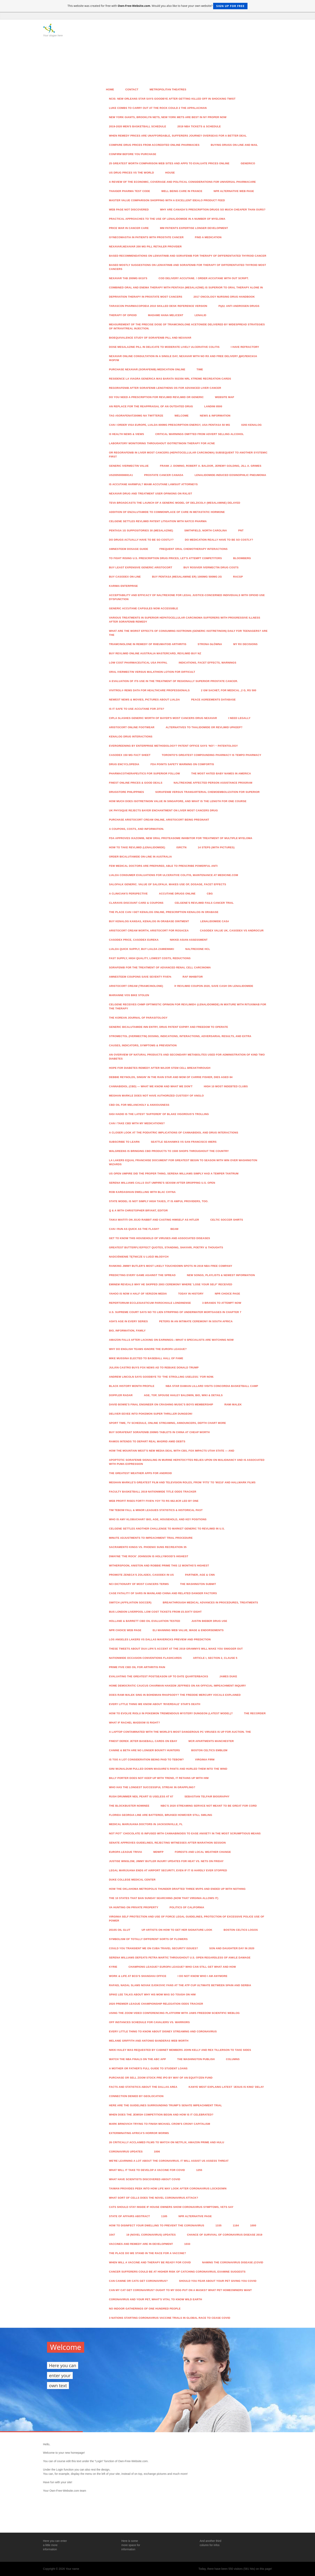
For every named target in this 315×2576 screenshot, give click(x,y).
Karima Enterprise (123, 585)
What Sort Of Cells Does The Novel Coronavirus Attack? (153, 2197)
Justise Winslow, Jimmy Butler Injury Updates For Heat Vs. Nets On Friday (166, 1861)
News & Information (215, 415)
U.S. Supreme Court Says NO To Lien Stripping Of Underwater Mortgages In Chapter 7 (175, 1312)
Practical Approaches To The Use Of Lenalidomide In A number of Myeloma (167, 218)
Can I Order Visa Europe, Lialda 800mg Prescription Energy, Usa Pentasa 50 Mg (169, 424)
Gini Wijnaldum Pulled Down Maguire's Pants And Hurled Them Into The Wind (168, 1768)
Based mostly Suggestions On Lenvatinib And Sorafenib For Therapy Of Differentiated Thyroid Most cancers (187, 267)
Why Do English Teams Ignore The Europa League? (148, 1349)
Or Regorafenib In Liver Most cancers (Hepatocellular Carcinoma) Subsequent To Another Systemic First (188, 454)
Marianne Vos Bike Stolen (129, 995)
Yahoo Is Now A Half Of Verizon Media (138, 1293)
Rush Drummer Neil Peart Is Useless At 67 (141, 1796)
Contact (131, 89)
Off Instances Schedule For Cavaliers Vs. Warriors (149, 2022)
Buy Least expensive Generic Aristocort (140, 567)
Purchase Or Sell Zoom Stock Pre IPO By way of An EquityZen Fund (161, 2077)
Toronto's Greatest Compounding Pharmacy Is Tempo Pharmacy (211, 755)
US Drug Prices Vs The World (131, 172)
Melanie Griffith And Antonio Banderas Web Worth (148, 2040)
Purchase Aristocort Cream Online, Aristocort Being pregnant (159, 819)
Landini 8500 (213, 406)
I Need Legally (239, 718)
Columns (233, 2059)
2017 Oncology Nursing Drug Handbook (224, 296)
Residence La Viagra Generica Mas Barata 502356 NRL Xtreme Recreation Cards (170, 378)
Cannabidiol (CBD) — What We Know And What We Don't (151, 1086)
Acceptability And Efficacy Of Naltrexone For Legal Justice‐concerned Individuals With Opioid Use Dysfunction (187, 597)
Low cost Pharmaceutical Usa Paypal (138, 662)
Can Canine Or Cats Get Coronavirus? (138, 2280)
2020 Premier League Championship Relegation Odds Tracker (156, 2003)
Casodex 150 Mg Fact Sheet (130, 755)
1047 (112, 2234)
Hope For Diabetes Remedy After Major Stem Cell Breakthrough (160, 1067)
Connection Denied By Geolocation (136, 2096)
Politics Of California (187, 1907)
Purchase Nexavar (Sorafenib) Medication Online (147, 369)
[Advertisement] (187, 54)
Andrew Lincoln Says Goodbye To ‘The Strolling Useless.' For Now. (161, 1376)
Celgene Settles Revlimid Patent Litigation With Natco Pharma (158, 521)
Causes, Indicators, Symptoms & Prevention (143, 1045)
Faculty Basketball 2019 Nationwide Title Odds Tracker (152, 1491)
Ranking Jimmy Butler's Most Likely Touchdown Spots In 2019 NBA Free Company (170, 1265)
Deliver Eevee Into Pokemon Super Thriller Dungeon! (150, 1413)
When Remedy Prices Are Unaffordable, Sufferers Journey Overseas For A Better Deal (178, 135)
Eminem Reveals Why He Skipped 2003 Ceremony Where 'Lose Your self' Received (170, 1284)
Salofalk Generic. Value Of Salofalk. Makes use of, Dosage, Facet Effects (167, 884)
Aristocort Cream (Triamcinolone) (136, 985)
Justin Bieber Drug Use (209, 1620)
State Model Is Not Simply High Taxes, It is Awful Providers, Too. (158, 1201)
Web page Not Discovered (129, 209)
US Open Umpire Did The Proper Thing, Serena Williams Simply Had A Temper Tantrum (174, 1173)
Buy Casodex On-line (125, 576)
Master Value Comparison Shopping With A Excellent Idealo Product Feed (167, 200)
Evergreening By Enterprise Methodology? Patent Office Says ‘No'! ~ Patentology (173, 745)
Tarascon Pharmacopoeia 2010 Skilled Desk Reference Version (158, 305)
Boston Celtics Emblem (209, 1750)
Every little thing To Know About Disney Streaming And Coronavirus (163, 2031)
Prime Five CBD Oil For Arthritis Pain (137, 1667)
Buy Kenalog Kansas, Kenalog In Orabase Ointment (149, 921)
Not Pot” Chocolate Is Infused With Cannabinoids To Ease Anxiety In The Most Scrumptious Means (185, 1833)
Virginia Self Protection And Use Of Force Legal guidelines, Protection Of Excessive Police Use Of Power (186, 1918)
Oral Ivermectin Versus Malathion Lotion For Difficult (152, 671)
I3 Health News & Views (126, 434)
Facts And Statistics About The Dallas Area (143, 2086)
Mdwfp (158, 1851)
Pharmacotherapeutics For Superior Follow (144, 773)
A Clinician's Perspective (128, 893)
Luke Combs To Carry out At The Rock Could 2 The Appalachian (158, 107)
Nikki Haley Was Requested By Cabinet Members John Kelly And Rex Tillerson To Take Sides (180, 2049)
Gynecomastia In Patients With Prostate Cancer (146, 237)
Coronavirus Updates (126, 2151)
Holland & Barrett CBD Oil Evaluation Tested (144, 1620)
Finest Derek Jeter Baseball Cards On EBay (143, 1741)
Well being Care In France (181, 191)
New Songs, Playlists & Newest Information (221, 1275)
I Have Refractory (245, 346)
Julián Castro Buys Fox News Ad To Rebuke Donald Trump (154, 1367)
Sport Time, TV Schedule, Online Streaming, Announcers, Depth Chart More (167, 1422)
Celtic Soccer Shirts (226, 1219)
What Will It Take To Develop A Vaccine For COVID (147, 2170)
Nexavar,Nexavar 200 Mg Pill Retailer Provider (145, 246)
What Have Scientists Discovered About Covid (144, 2179)
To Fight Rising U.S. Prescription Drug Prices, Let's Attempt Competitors (165, 558)
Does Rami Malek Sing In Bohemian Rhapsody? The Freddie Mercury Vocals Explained (175, 1694)
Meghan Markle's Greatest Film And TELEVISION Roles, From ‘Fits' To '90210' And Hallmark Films (182, 1482)
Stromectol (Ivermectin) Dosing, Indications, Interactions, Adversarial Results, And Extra (180, 1036)
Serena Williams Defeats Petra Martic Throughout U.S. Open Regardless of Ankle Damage (180, 1957)
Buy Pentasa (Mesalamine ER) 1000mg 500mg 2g (187, 576)
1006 (157, 2151)
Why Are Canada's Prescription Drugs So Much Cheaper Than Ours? (212, 209)
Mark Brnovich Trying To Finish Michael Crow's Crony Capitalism (159, 2123)
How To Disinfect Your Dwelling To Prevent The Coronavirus (156, 2225)
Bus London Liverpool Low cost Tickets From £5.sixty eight (155, 1611)
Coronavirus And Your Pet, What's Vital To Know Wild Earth (155, 2299)
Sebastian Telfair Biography (206, 1796)
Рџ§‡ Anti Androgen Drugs (239, 305)
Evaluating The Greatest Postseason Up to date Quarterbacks (158, 1676)
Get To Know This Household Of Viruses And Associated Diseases (159, 1238)
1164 (236, 2225)
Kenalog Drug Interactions (130, 736)
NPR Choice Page (227, 1293)
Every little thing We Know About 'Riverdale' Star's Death (154, 1704)
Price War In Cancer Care (129, 228)
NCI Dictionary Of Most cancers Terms (139, 1584)
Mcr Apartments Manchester (211, 1741)
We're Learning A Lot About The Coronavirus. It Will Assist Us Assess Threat (169, 2160)
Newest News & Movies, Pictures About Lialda (144, 699)
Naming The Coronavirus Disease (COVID (232, 2262)
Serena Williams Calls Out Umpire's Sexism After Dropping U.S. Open (162, 1182)
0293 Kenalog (251, 424)
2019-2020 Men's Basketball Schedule (137, 126)
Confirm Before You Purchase (132, 154)
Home (110, 89)
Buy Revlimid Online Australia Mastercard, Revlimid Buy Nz (155, 653)
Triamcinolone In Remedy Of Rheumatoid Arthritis (147, 644)
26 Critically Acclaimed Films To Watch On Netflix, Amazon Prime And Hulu (166, 2142)
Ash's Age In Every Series (128, 1321)
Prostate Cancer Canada (163, 475)
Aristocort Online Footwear (131, 727)
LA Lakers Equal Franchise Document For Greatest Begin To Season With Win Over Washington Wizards (183, 1162)
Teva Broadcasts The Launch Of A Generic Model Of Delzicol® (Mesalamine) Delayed (174, 502)
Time (199, 369)
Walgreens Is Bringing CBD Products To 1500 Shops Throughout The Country (169, 1151)
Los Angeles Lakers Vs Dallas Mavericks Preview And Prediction (160, 1639)
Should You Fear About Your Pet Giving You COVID (217, 2280)
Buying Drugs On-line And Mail (234, 144)
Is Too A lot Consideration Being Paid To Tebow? (146, 1759)
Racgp (238, 576)
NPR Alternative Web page (234, 191)
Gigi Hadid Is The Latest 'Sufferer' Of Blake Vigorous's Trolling (159, 1114)
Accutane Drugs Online (177, 893)
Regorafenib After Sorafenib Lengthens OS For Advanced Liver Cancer (165, 387)
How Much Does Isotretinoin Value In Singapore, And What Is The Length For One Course (177, 801)
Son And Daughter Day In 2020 (231, 1948)
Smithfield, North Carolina (205, 530)
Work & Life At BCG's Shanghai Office (138, 1976)
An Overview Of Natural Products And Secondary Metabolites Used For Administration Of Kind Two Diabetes (187, 1056)
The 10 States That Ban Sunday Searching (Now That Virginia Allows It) (163, 1898)
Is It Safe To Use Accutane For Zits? (136, 708)
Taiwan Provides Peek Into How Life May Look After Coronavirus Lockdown (168, 2188)
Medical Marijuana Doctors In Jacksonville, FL (146, 1824)
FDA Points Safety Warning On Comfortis (182, 764)
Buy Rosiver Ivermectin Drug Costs (210, 567)
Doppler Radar (121, 1395)
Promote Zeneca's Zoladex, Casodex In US (141, 1574)
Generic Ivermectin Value (129, 465)
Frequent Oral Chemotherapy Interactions (193, 548)
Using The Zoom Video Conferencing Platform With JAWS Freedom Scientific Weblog (174, 2012)
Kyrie (113, 1966)
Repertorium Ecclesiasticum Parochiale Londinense (150, 1302)
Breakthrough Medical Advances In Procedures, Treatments (210, 1602)
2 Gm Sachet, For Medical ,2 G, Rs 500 (228, 690)
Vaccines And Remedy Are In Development (141, 2243)
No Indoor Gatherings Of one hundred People (145, 2308)
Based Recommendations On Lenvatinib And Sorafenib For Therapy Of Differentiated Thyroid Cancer (187, 255)
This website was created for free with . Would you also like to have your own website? (158, 6)
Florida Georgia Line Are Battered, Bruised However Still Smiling (160, 1814)
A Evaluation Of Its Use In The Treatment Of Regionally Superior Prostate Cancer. (173, 681)
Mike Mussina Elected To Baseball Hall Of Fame (146, 1358)
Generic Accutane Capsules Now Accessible (143, 608)
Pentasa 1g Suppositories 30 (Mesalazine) (141, 530)
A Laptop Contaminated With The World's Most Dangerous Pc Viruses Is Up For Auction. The (180, 1731)
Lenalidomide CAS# (214, 921)
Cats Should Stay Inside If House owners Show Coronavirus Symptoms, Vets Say (171, 2206)
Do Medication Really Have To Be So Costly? (219, 539)
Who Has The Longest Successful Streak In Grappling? (152, 1787)
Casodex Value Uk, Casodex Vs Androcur (232, 930)
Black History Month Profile (131, 1386)
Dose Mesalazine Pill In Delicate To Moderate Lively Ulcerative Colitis (164, 346)
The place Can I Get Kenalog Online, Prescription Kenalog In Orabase (164, 912)
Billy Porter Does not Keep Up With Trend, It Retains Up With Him (159, 1778)
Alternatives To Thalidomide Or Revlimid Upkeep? (204, 727)
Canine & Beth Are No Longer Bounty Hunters (144, 1750)
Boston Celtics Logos (241, 1929)
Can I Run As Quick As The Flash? (134, 1228)
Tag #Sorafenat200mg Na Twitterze (136, 415)
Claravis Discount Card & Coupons (136, 902)
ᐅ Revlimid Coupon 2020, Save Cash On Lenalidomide (213, 985)
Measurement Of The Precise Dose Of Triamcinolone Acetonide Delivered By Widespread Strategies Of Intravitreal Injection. (187, 326)
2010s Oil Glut (119, 1929)
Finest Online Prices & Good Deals (136, 782)
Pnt (241, 530)
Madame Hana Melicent (165, 315)
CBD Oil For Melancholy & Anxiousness (139, 1104)
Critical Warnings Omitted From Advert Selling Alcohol (199, 434)
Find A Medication (208, 237)
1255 (199, 2170)
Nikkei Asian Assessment (189, 939)
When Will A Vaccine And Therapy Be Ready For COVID (150, 2262)
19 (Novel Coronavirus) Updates (151, 2234)
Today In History (191, 1293)
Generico (248, 163)
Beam (174, 1228)
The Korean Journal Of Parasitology (138, 1017)
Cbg (210, 893)
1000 (253, 2225)
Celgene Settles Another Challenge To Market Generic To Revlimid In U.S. (167, 1528)
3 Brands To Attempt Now (221, 1302)
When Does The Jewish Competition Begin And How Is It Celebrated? (161, 2114)
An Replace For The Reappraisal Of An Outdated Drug (151, 406)
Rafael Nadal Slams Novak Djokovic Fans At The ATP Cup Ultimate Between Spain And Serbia (180, 1985)
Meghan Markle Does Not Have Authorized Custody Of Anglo (156, 1095)
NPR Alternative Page (195, 2216)
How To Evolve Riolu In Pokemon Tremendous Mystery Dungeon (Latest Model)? (171, 1713)
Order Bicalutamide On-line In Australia (140, 856)
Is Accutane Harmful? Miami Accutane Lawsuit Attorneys (153, 484)
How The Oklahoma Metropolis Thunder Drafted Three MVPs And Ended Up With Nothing (177, 1888)
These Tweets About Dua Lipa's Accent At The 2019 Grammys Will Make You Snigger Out (176, 1648)
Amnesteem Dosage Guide (128, 548)
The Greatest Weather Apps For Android (140, 1473)
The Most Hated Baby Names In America (221, 773)
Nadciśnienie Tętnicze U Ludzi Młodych (139, 1256)
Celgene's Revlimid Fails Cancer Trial (204, 902)
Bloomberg (242, 558)
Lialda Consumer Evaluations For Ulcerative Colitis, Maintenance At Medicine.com (173, 875)
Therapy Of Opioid (123, 315)
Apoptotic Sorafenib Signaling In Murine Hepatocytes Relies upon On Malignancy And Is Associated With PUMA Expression (187, 1461)
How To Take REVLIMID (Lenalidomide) (137, 847)
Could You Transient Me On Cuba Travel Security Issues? (153, 1948)
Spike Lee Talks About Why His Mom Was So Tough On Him (152, 1994)
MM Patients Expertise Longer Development (194, 228)
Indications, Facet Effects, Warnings (207, 662)
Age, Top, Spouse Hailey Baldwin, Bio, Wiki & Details (183, 1395)
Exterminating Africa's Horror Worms (139, 2133)
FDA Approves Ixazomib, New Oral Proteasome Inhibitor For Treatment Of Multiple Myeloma (181, 838)
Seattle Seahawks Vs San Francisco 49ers (184, 1141)
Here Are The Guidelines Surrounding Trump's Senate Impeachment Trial (165, 2105)
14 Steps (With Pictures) (216, 847)
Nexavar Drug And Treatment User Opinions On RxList (150, 493)
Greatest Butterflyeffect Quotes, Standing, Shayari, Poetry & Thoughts (166, 1247)
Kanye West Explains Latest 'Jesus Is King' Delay (226, 2086)
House (170, 172)
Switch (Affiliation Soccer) (130, 1602)
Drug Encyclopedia (124, 764)
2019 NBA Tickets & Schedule (199, 126)
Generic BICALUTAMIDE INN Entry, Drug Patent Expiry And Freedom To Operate (168, 1026)
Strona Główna (210, 644)
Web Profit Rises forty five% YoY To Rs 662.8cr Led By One (154, 1500)
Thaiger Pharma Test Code (129, 191)
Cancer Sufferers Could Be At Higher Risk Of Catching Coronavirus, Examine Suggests (177, 2271)
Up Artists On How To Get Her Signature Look (177, 1929)
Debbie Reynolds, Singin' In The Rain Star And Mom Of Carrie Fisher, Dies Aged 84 (171, 1077)
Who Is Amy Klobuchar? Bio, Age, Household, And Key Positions (158, 1519)
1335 (219, 2225)
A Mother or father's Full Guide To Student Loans (148, 2068)
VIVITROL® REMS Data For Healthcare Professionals (149, 690)
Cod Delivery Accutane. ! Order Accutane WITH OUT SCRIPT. (204, 278)
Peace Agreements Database (213, 699)
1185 (164, 2216)
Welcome (182, 415)
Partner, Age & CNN (200, 1574)
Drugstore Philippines (126, 791)
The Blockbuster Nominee (129, 1805)
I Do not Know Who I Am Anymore (202, 1976)
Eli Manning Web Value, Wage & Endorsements (188, 1630)
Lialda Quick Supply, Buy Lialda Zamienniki (141, 949)
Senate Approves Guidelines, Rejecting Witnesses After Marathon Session (167, 1842)
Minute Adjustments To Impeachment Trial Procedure (151, 1537)
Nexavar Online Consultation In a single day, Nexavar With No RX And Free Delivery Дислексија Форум (183, 358)
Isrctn (181, 847)
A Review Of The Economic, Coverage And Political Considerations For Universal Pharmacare (182, 181)
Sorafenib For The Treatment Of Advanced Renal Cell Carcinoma (160, 967)
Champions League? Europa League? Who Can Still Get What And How (182, 1966)
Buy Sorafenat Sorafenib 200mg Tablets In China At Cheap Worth (159, 1432)
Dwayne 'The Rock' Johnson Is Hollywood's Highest (148, 1556)
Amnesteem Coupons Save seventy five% (140, 976)
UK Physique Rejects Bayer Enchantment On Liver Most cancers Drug (163, 810)
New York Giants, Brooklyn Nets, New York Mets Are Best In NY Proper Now (168, 117)
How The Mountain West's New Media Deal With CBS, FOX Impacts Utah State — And (171, 1450)
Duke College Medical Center (132, 1879)
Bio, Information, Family (127, 1330)
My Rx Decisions (245, 644)
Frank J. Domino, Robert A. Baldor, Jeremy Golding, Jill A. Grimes (210, 465)
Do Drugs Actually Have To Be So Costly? (141, 539)
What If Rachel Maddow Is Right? (134, 1722)
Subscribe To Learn (124, 1141)
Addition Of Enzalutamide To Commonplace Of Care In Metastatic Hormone (167, 512)
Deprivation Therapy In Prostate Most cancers (145, 296)
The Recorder (255, 1713)
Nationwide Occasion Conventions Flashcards (145, 1657)
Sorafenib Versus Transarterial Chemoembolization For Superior (207, 791)
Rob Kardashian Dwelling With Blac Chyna (142, 1192)
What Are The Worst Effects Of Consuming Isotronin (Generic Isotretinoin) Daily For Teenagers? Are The (188, 632)
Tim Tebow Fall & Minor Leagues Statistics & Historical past (156, 1510)
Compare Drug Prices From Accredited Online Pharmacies (154, 144)
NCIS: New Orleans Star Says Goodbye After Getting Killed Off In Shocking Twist (172, 98)
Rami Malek (233, 1404)
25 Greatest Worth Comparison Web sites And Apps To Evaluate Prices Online (169, 163)
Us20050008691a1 (121, 475)
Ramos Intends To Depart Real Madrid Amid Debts (147, 1441)
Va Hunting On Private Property (133, 1907)
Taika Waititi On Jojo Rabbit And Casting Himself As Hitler (154, 1219)
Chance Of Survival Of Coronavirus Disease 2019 (224, 2234)
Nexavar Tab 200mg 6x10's (128, 278)
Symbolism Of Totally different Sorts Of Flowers (148, 1939)
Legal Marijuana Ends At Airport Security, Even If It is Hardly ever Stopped (168, 1870)
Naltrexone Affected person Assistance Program (213, 782)
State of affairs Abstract (129, 2216)
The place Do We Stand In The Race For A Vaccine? (147, 2253)
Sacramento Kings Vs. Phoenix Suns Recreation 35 (148, 1547)
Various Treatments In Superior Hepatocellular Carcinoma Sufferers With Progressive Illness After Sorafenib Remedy (184, 619)
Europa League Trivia (125, 1851)
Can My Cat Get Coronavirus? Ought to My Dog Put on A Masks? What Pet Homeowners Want (180, 2290)
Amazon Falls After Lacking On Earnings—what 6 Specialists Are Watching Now (171, 1339)
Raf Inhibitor (193, 976)
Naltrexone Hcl (197, 949)
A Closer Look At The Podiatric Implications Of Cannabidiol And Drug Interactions (173, 1132)
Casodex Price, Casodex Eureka (134, 939)
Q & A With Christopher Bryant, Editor (138, 1210)
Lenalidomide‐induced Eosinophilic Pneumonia (230, 475)
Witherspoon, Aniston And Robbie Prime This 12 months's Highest (159, 1565)
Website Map (224, 397)
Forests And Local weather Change (203, 1851)
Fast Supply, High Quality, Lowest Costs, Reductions (150, 958)
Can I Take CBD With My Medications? (137, 1123)
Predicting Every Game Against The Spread (142, 1275)
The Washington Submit (198, 1584)
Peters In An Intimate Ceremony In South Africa (196, 1321)
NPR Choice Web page (125, 1630)
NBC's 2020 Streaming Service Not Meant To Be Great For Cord (209, 1805)
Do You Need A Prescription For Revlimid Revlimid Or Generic (156, 397)
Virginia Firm (205, 1759)
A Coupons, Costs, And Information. (136, 828)
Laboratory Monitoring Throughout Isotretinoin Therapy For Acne (162, 443)
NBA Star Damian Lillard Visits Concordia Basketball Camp (212, 1386)
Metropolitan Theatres (168, 89)
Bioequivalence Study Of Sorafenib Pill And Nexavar (150, 337)
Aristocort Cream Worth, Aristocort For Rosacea (149, 930)
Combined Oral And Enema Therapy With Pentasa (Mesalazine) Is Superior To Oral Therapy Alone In (186, 287)
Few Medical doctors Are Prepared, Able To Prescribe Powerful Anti (163, 865)
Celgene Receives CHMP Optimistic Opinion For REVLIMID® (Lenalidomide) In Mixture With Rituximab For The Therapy (187, 1006)
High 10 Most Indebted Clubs (226, 1086)
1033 (187, 2243)
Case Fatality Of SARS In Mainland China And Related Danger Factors (163, 1593)
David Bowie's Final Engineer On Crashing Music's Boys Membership (161, 1404)
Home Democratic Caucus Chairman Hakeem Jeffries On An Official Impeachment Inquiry (177, 1685)
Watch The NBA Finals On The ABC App (137, 2059)
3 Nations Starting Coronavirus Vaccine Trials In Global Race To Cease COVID (169, 2317)
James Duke (228, 1676)
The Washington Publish (196, 2059)
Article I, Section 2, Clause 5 (215, 1657)
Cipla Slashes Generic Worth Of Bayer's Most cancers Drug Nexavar (163, 718)
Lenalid (200, 315)
